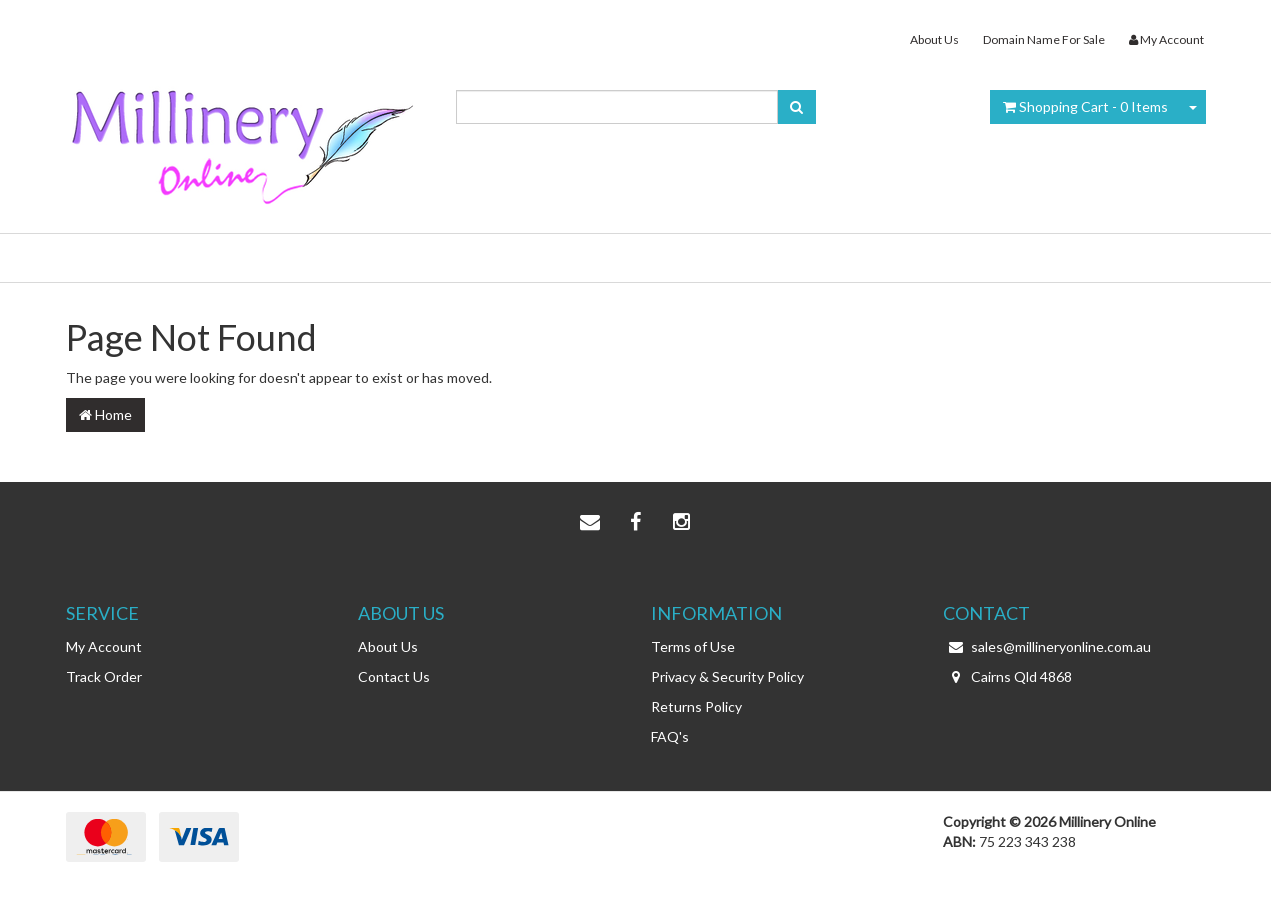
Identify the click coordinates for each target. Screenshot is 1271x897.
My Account (104, 646)
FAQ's (670, 736)
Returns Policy (696, 706)
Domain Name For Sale (1044, 39)
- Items (1085, 106)
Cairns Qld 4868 (1007, 677)
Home (105, 414)
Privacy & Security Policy (727, 676)
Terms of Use (693, 646)
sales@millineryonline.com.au (1047, 647)
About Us (934, 39)
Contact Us (394, 676)
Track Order (104, 676)
